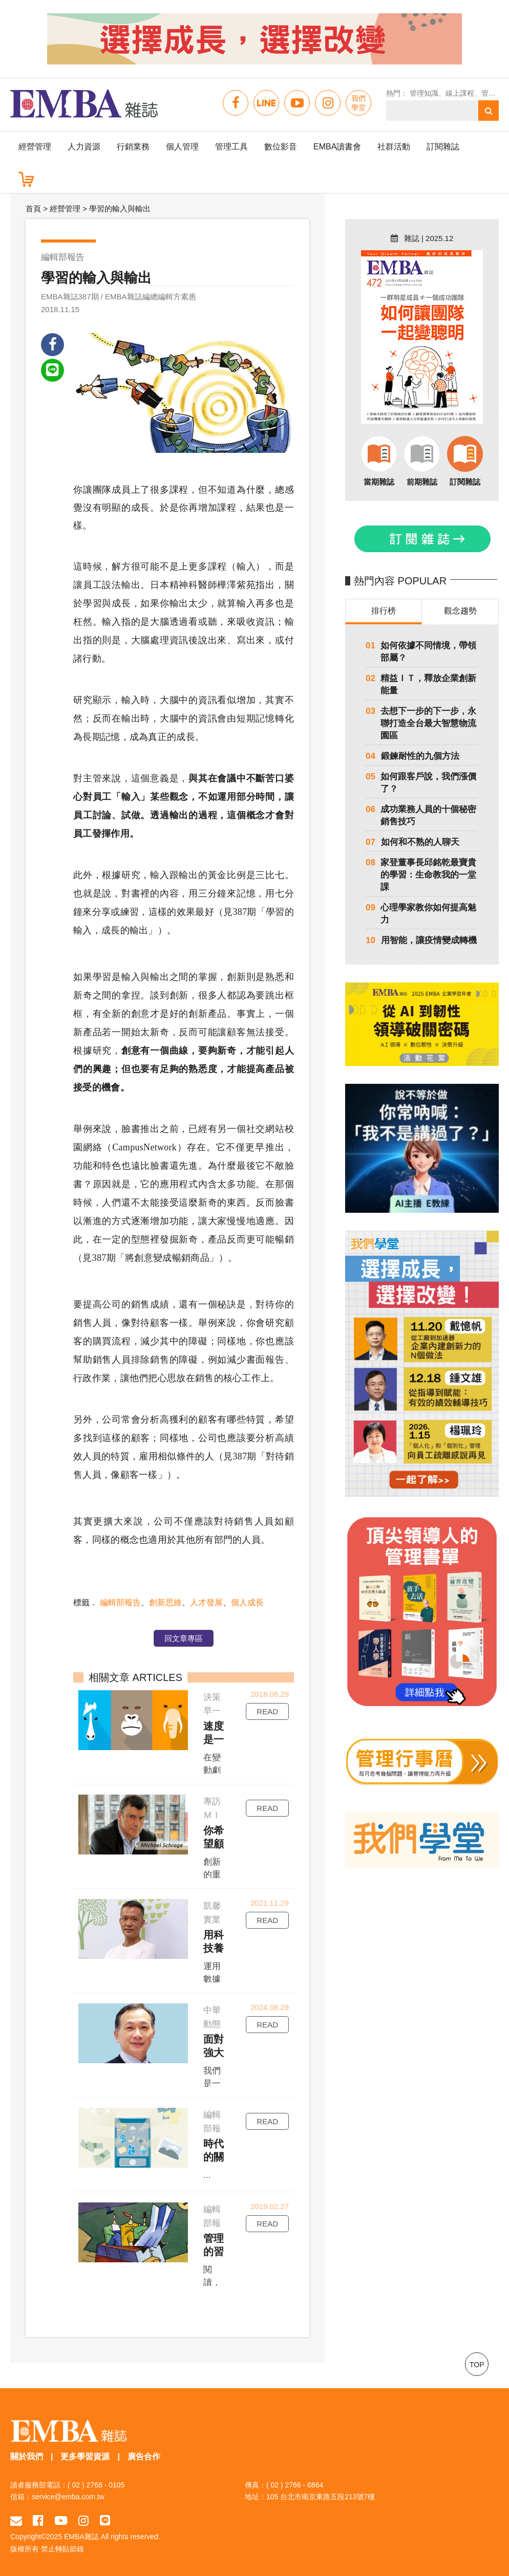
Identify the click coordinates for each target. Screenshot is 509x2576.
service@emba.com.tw (68, 2497)
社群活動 (393, 146)
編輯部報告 (120, 1602)
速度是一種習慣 (213, 1733)
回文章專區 (183, 1638)
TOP (477, 2365)
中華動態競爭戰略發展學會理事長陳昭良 (212, 2018)
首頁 (33, 208)
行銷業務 (133, 146)
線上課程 (460, 93)
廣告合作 (144, 2456)
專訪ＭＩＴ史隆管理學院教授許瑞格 (212, 1809)
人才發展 (206, 1602)
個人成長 (247, 1602)
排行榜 (383, 610)
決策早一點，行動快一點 (212, 1705)
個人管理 (182, 146)
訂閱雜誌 (443, 146)
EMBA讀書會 (337, 146)
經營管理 (34, 146)
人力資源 (84, 146)
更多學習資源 (85, 2456)
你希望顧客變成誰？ (213, 1837)
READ (267, 1711)
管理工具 (231, 146)
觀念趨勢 (460, 610)
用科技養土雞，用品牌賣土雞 (213, 1942)
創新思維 (165, 1602)
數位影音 (280, 146)
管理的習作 (213, 2245)
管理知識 (424, 93)
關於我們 (26, 2456)
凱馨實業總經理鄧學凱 (212, 1914)
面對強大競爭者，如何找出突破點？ (213, 2046)
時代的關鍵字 (213, 2151)
